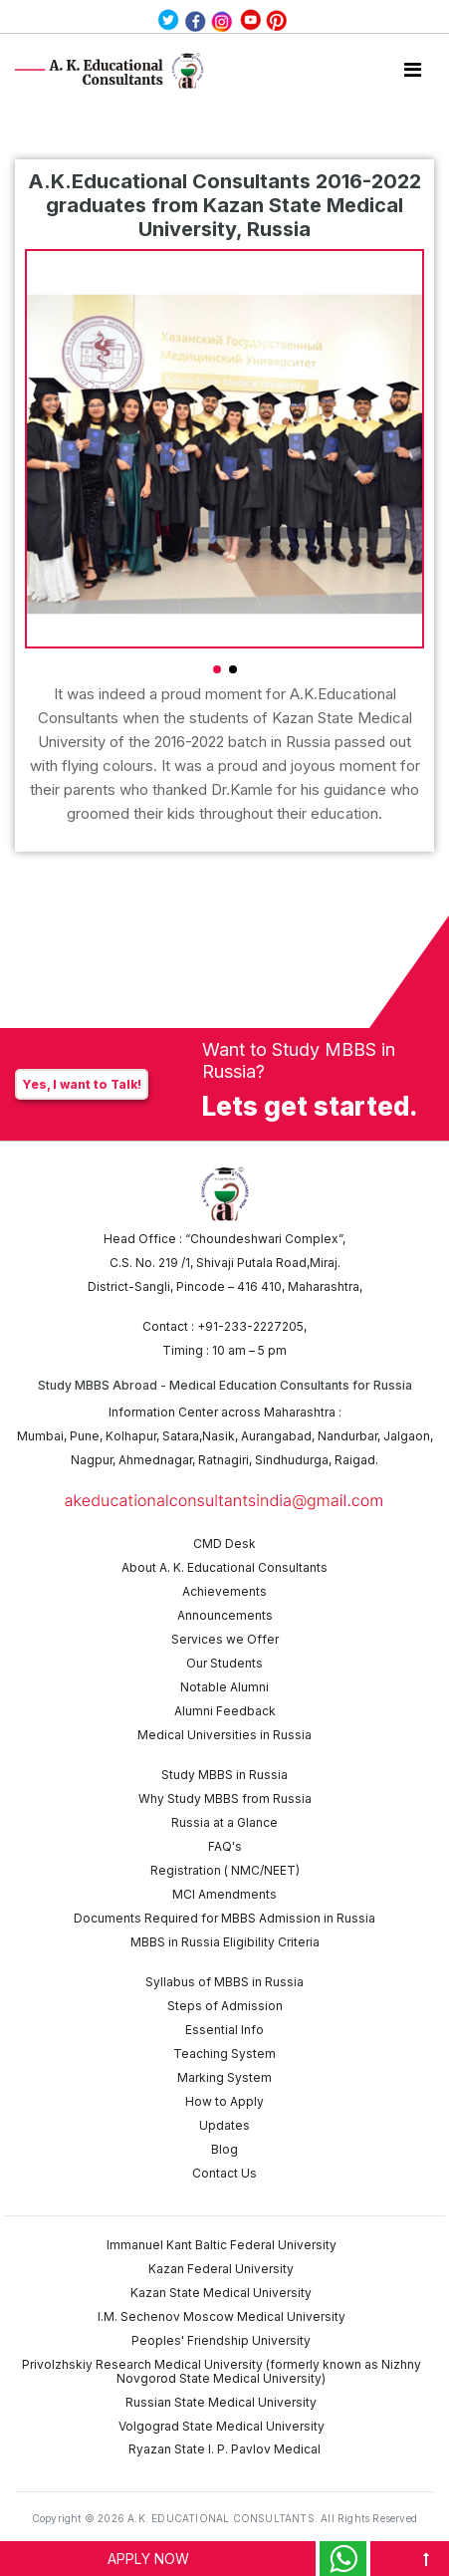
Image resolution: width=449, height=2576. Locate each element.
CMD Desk (224, 1543)
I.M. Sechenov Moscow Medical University (221, 2316)
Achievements (224, 1591)
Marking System (224, 2077)
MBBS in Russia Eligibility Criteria (225, 1941)
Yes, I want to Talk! (81, 1084)
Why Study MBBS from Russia (225, 1798)
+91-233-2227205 (250, 1326)
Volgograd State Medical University (221, 2426)
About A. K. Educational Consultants (224, 1567)
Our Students (224, 1663)
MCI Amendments (224, 1894)
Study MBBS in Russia (224, 1774)
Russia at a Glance (224, 1822)
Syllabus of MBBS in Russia (224, 1981)
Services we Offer (225, 1639)
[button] (217, 669)
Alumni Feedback (225, 1710)
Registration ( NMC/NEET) (225, 1870)
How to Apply (224, 2101)
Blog (224, 2149)
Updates (224, 2125)
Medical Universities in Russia (224, 1734)
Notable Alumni (224, 1686)
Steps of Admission (225, 2005)
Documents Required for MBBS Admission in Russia (224, 1918)
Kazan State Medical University (221, 2292)
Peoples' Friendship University (221, 2340)
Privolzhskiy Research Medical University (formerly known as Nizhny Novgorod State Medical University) (221, 2371)
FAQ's (225, 1846)
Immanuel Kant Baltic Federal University (222, 2244)
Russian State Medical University (221, 2402)
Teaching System (224, 2053)
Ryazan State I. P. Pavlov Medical (224, 2449)
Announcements (225, 1615)
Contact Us (224, 2173)
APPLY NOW (148, 2558)
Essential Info (224, 2029)
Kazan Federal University (221, 2268)
